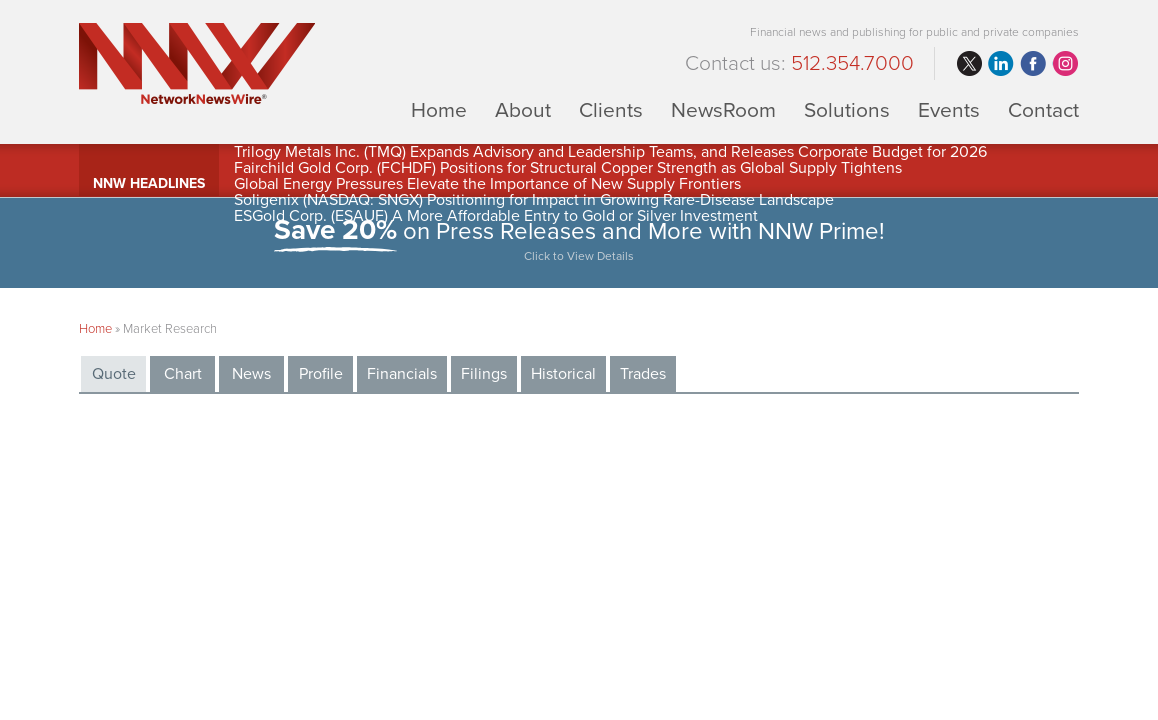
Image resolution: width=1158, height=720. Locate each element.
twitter (969, 64)
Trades (643, 374)
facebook (1033, 64)
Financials (402, 374)
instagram (1065, 64)
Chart (183, 374)
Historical (563, 374)
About (523, 109)
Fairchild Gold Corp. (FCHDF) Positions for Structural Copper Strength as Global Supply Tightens (568, 168)
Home (439, 109)
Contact (1043, 109)
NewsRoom (723, 109)
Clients (611, 109)
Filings (484, 374)
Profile (321, 374)
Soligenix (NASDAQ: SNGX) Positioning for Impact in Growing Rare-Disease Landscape (534, 200)
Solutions (847, 109)
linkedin (1001, 64)
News (251, 374)
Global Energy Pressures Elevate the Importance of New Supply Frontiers (487, 184)
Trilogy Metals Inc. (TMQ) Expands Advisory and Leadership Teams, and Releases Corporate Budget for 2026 (610, 152)
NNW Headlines (149, 183)
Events (949, 109)
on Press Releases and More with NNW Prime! (579, 242)
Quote (114, 374)
